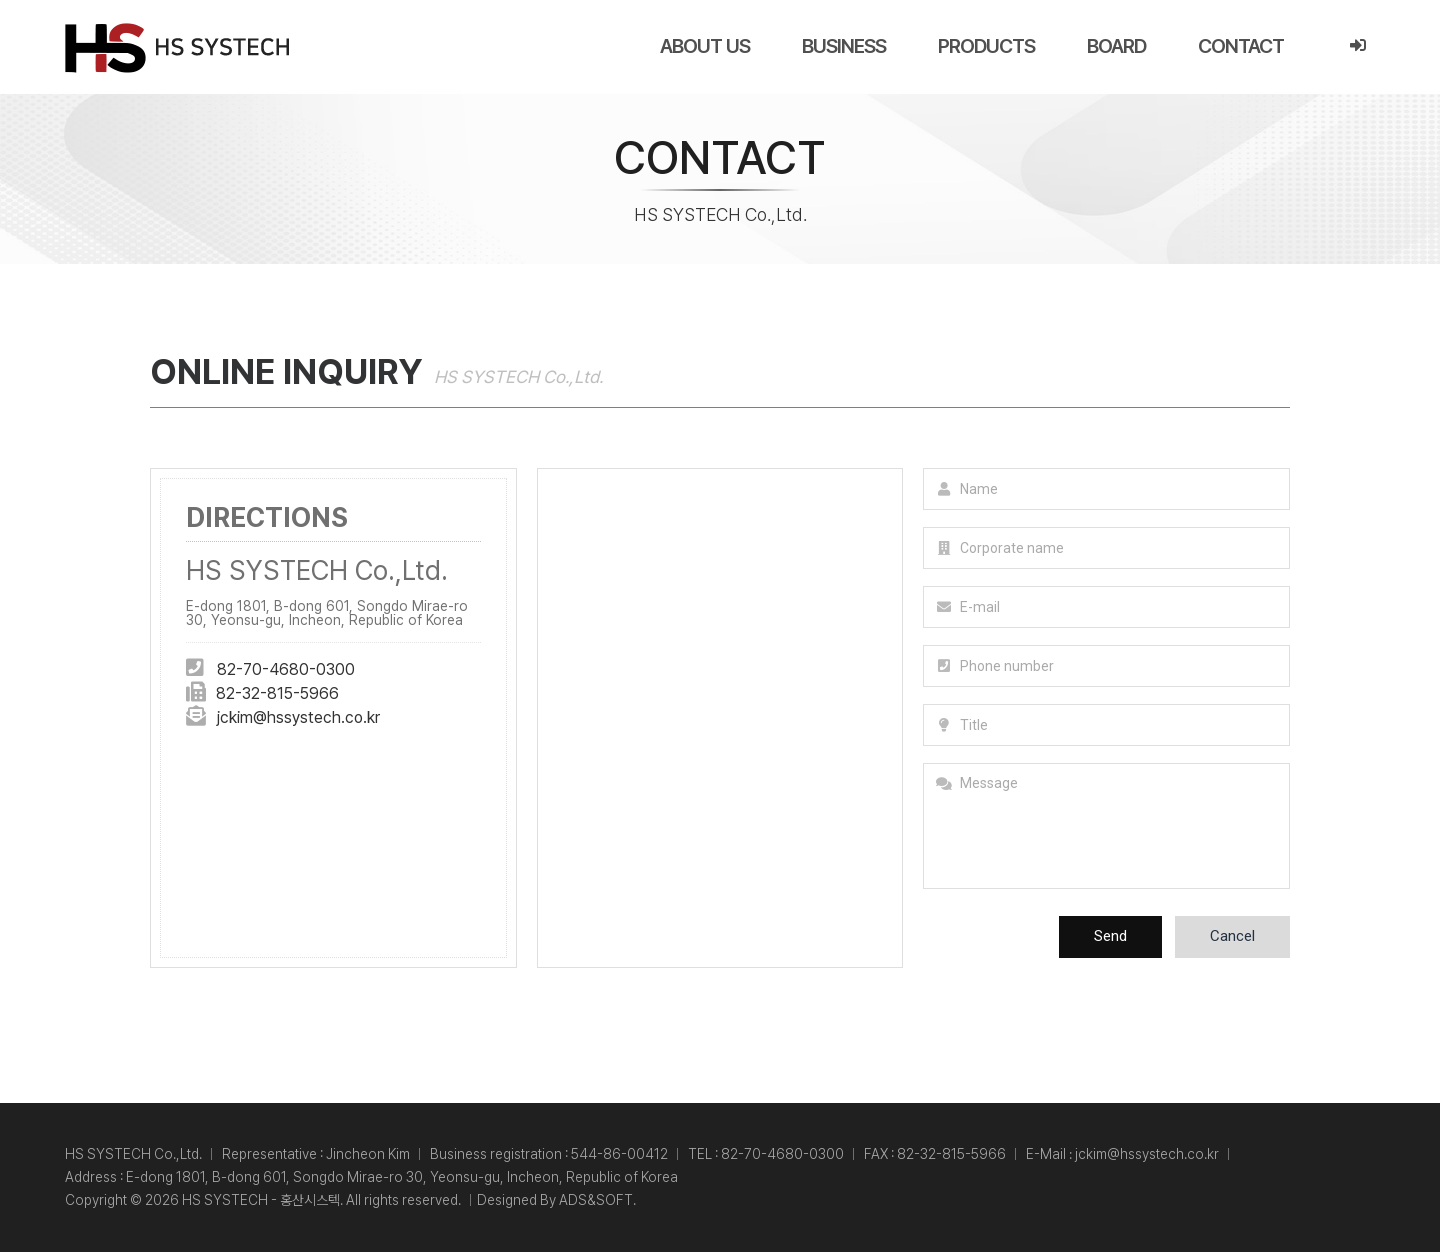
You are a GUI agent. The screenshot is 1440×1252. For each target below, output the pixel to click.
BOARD (1116, 46)
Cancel (1232, 936)
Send (1110, 936)
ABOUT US (705, 46)
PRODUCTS (986, 46)
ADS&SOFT (596, 1200)
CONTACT (1241, 46)
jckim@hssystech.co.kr (298, 717)
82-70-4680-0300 (286, 669)
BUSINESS (844, 46)
